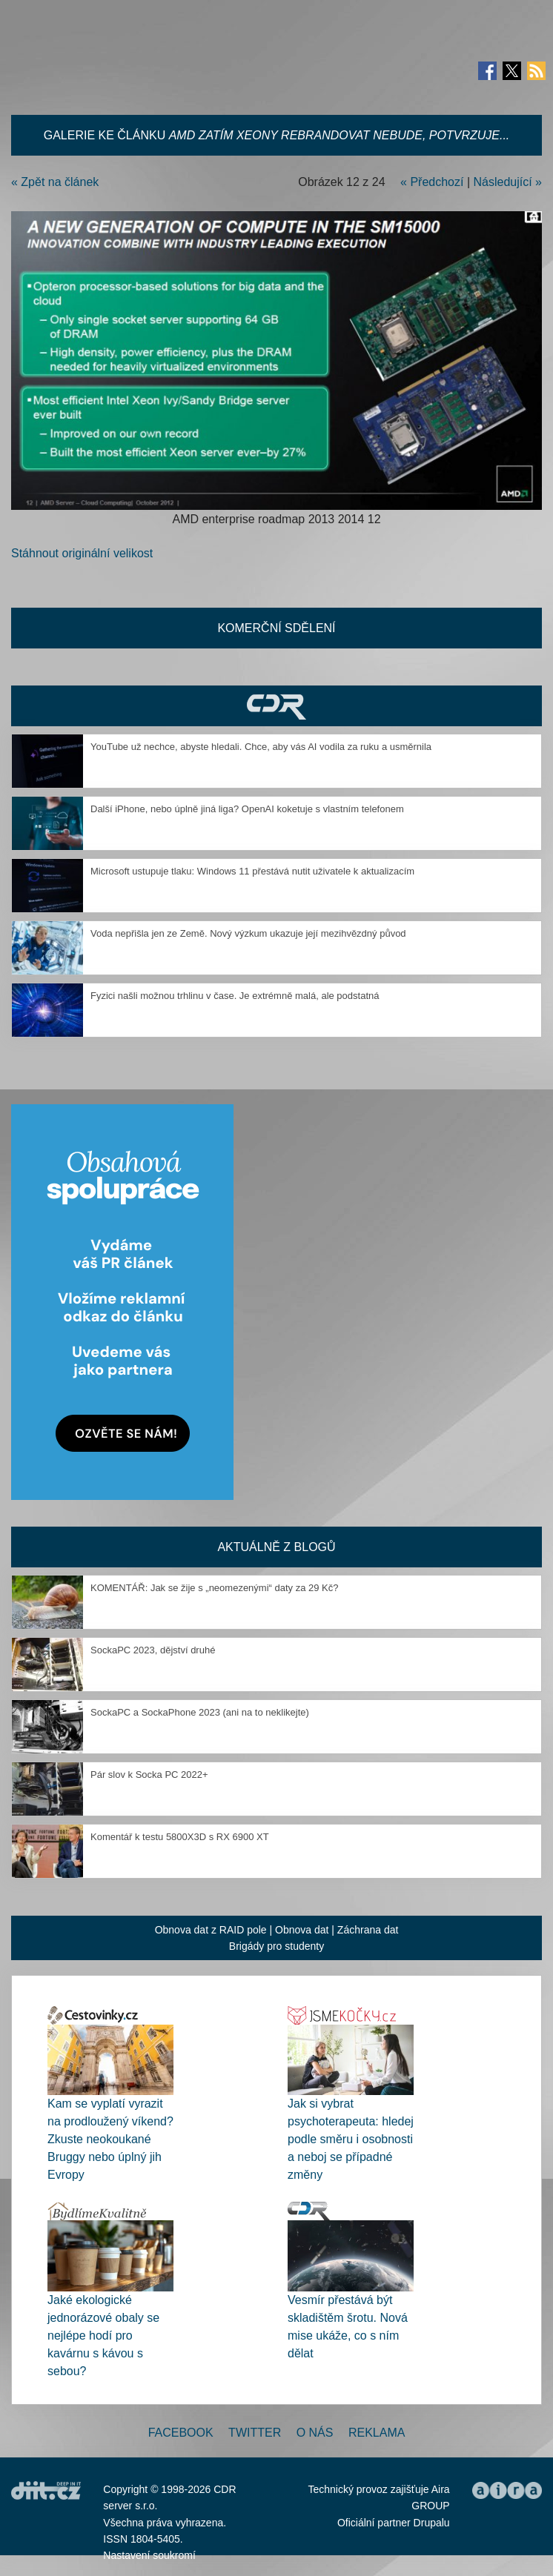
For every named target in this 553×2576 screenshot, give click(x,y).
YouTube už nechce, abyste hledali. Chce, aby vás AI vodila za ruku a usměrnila (260, 746)
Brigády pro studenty (276, 1946)
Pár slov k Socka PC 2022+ (149, 1774)
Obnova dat (301, 1930)
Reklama (376, 2432)
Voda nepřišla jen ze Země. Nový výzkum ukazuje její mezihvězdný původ (248, 933)
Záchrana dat (368, 1930)
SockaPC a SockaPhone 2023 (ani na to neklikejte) (199, 1712)
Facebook (180, 2432)
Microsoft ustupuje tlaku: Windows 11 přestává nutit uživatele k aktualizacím (252, 871)
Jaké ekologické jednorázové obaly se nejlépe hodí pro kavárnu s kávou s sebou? (103, 2335)
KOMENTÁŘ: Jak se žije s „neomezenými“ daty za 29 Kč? (214, 1587)
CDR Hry (276, 706)
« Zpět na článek (55, 182)
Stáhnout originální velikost (82, 553)
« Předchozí (431, 182)
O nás (315, 2432)
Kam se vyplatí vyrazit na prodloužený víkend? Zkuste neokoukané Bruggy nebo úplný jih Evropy (110, 2139)
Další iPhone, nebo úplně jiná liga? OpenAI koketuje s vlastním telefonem (247, 808)
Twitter (254, 2432)
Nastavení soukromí (149, 2555)
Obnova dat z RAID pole (211, 1930)
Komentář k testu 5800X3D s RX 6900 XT (179, 1836)
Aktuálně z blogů (276, 1547)
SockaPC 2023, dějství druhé (152, 1650)
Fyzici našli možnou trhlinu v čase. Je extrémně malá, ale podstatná (234, 995)
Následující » (508, 182)
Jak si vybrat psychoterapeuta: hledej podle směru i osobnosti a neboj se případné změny (351, 2139)
